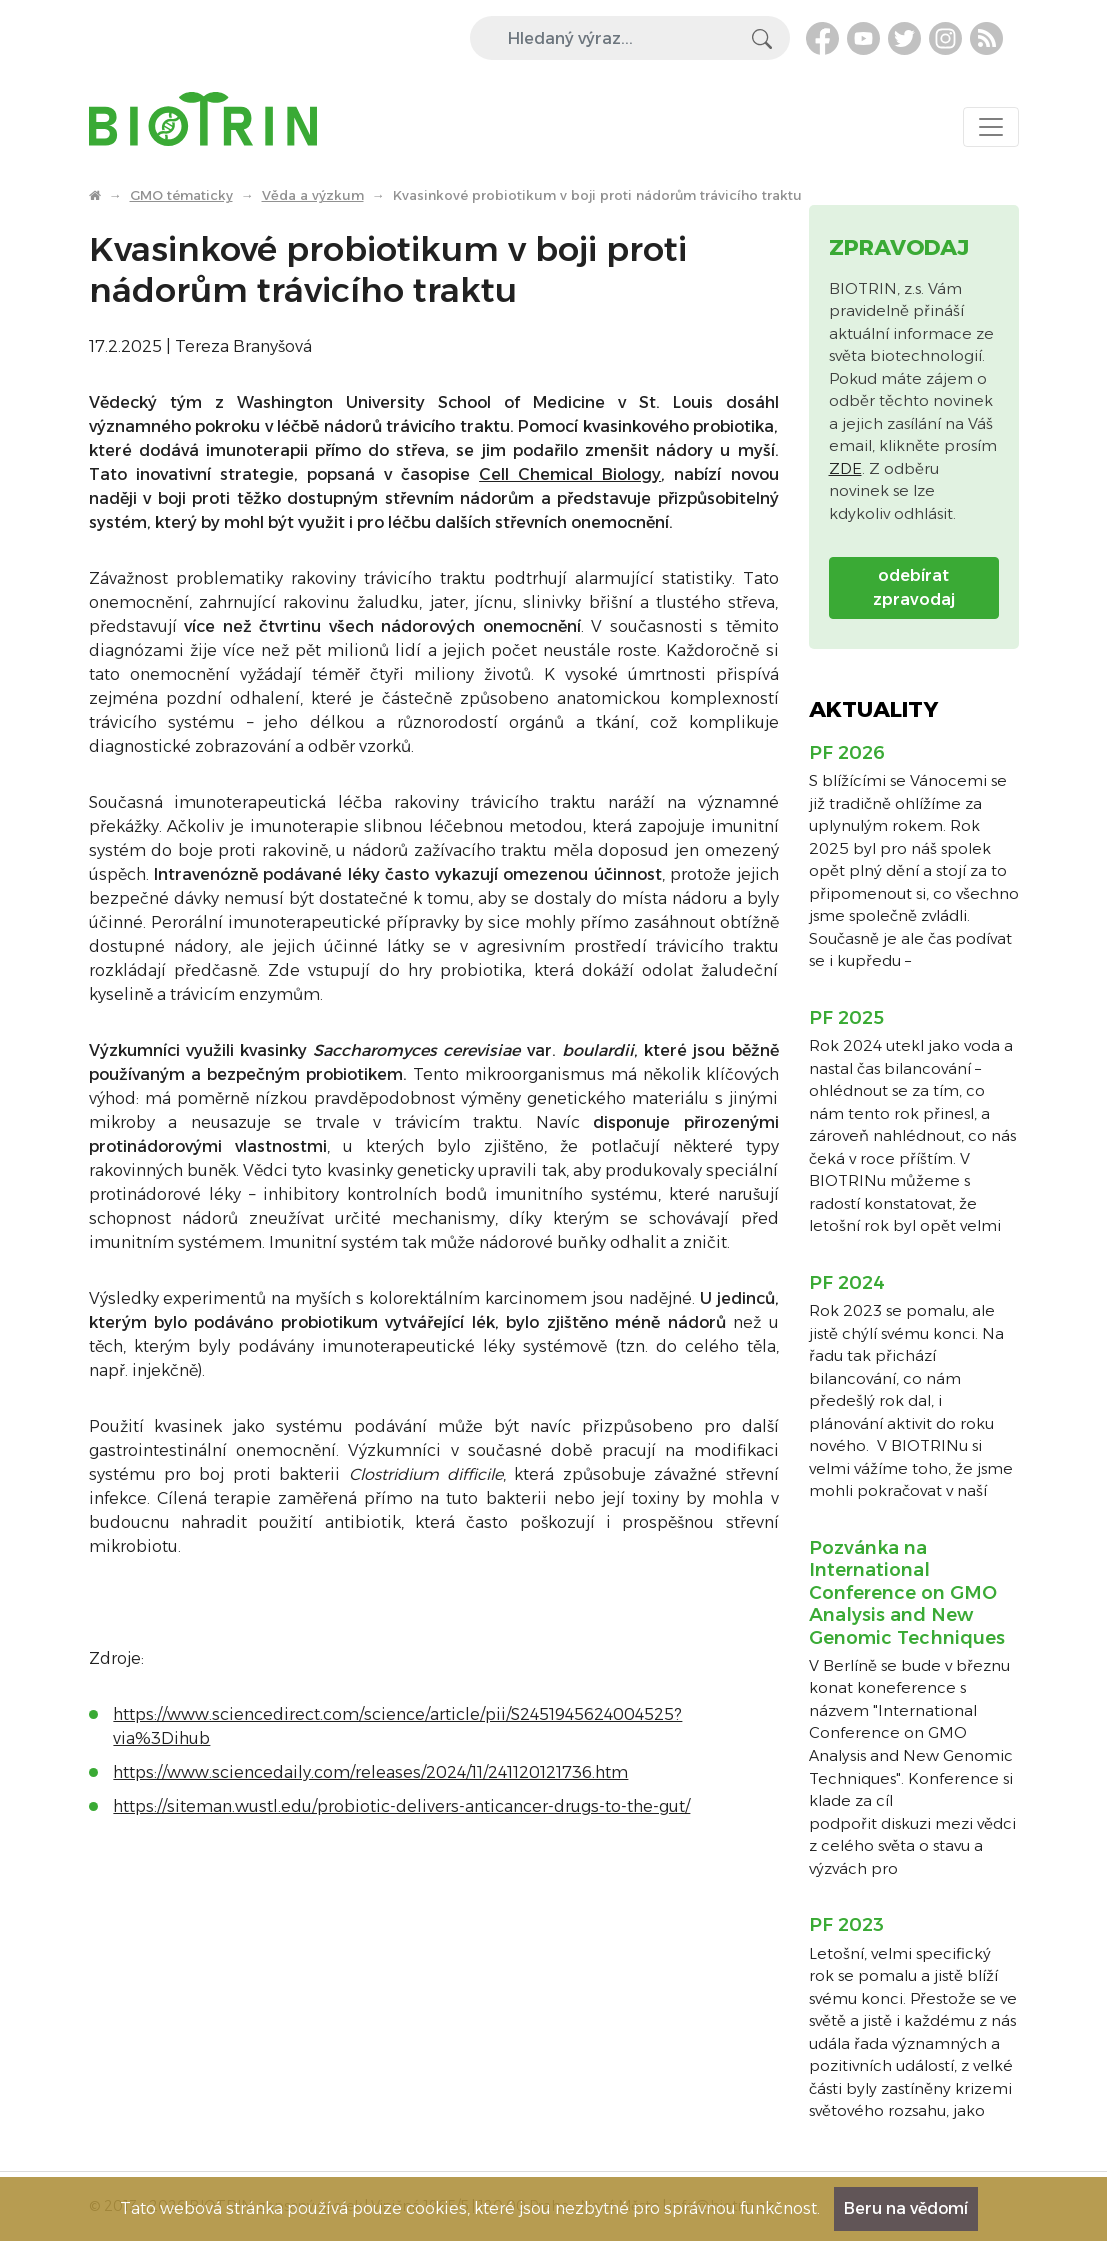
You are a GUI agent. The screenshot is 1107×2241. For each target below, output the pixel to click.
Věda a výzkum (313, 195)
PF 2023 (846, 1925)
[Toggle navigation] (991, 127)
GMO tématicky (181, 195)
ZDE (845, 468)
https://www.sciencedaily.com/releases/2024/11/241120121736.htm (370, 1772)
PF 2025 (846, 1018)
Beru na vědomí (906, 2208)
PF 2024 (847, 1283)
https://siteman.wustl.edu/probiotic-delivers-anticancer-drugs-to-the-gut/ (401, 1806)
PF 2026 (847, 753)
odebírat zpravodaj (914, 587)
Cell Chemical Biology (570, 474)
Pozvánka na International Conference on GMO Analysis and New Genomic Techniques (907, 1593)
